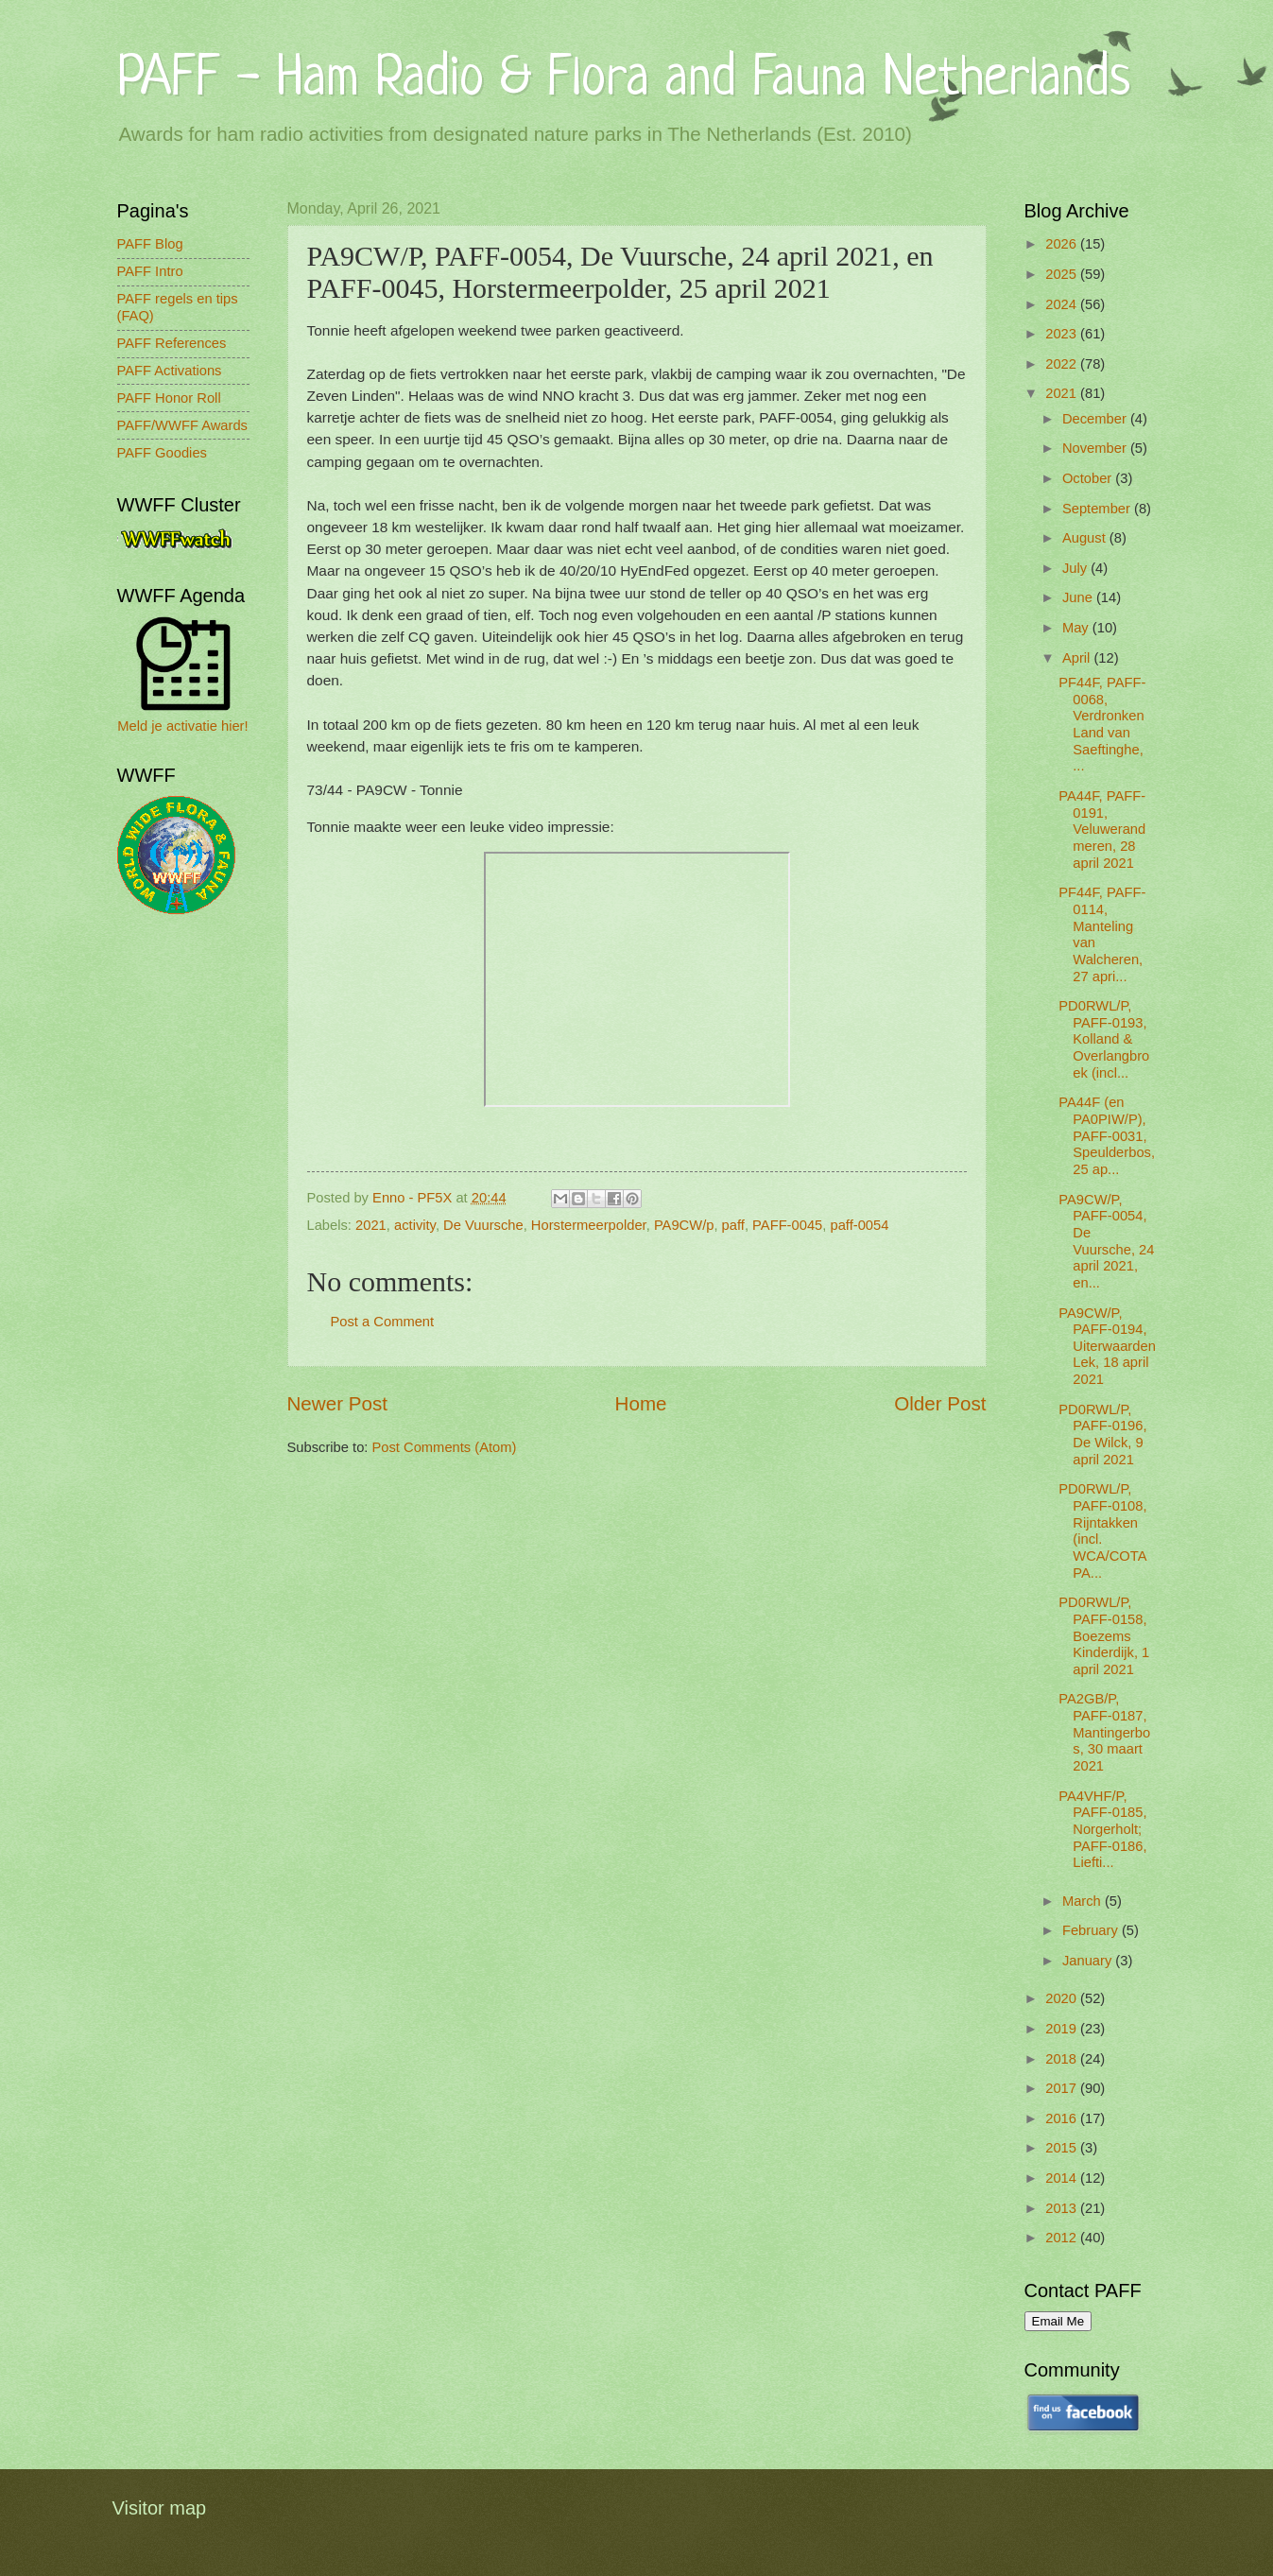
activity (415, 1225)
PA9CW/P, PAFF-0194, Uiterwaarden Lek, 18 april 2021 (1107, 1346)
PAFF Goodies (162, 452)
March (1083, 1901)
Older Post (940, 1403)
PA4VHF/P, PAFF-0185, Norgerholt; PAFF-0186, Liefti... (1102, 1830)
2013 (1062, 2208)
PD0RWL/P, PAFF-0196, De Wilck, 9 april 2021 (1102, 1434)
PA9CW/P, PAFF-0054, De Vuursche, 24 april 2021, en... (1106, 1241)
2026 (1062, 243)
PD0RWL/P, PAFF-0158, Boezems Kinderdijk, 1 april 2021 (1103, 1636)
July (1076, 568)
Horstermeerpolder (588, 1225)
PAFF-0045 (787, 1225)
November (1096, 448)
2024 (1062, 304)
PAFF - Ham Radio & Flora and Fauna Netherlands (623, 80)
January (1088, 1960)
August (1086, 537)
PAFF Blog (150, 243)
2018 (1062, 2058)
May (1077, 627)
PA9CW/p (684, 1225)
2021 (371, 1225)
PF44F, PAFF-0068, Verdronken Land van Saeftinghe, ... (1101, 724)
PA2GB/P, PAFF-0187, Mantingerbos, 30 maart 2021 (1104, 1732)
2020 (1062, 1998)
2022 (1062, 364)
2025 (1062, 274)
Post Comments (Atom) (444, 1447)
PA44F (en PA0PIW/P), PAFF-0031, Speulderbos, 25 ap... (1106, 1136)
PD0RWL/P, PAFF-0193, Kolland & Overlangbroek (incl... (1103, 1039)
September (1098, 508)
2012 (1062, 2237)
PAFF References (172, 343)
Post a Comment (383, 1321)
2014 (1062, 2178)
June (1079, 597)
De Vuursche (483, 1225)
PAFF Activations (169, 370)
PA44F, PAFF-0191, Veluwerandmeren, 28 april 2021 (1101, 829)
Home (641, 1403)
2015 (1062, 2147)
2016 (1062, 2118)
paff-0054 (859, 1225)
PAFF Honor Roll (169, 398)
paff (733, 1225)
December (1096, 418)
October (1088, 478)
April (1078, 658)
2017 (1062, 2088)
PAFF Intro (150, 271)
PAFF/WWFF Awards (182, 425)
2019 (1062, 2028)
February (1092, 1930)
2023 (1062, 333)
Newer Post (337, 1403)
